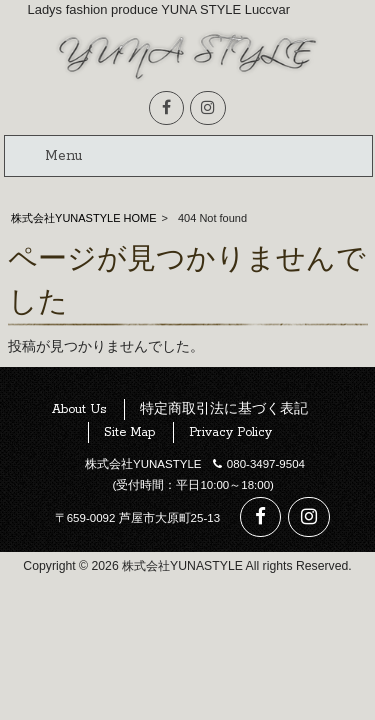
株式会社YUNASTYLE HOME (83, 218)
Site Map (129, 432)
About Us (79, 409)
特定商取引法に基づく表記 (224, 409)
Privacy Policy (230, 432)
